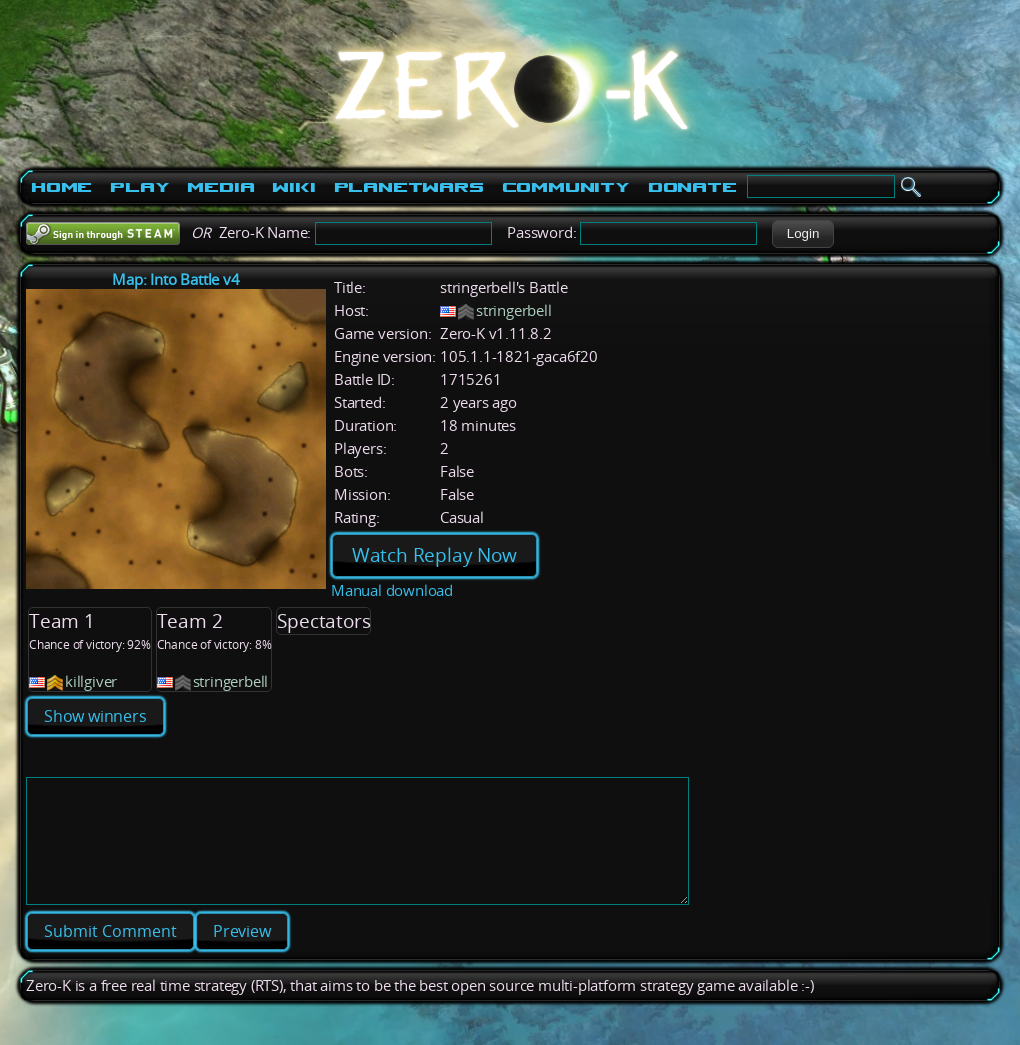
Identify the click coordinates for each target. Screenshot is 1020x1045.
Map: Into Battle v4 (175, 279)
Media (220, 187)
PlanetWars (409, 187)
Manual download (392, 590)
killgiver (91, 681)
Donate (692, 187)
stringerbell (514, 310)
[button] (802, 234)
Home (61, 187)
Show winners (95, 716)
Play (139, 187)
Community (566, 187)
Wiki (293, 187)
